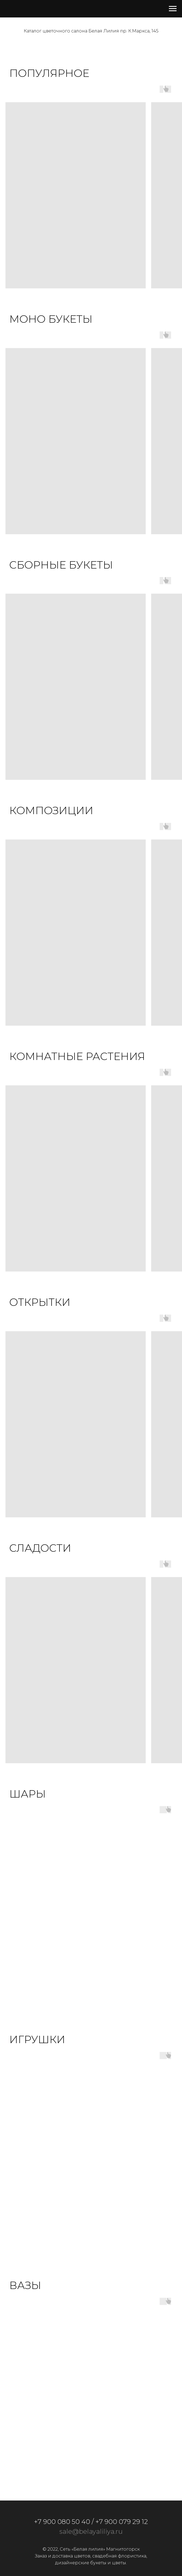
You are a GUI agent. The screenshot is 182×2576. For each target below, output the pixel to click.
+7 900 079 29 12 (122, 2522)
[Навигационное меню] (173, 8)
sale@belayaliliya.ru (91, 2531)
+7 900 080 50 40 (62, 2522)
